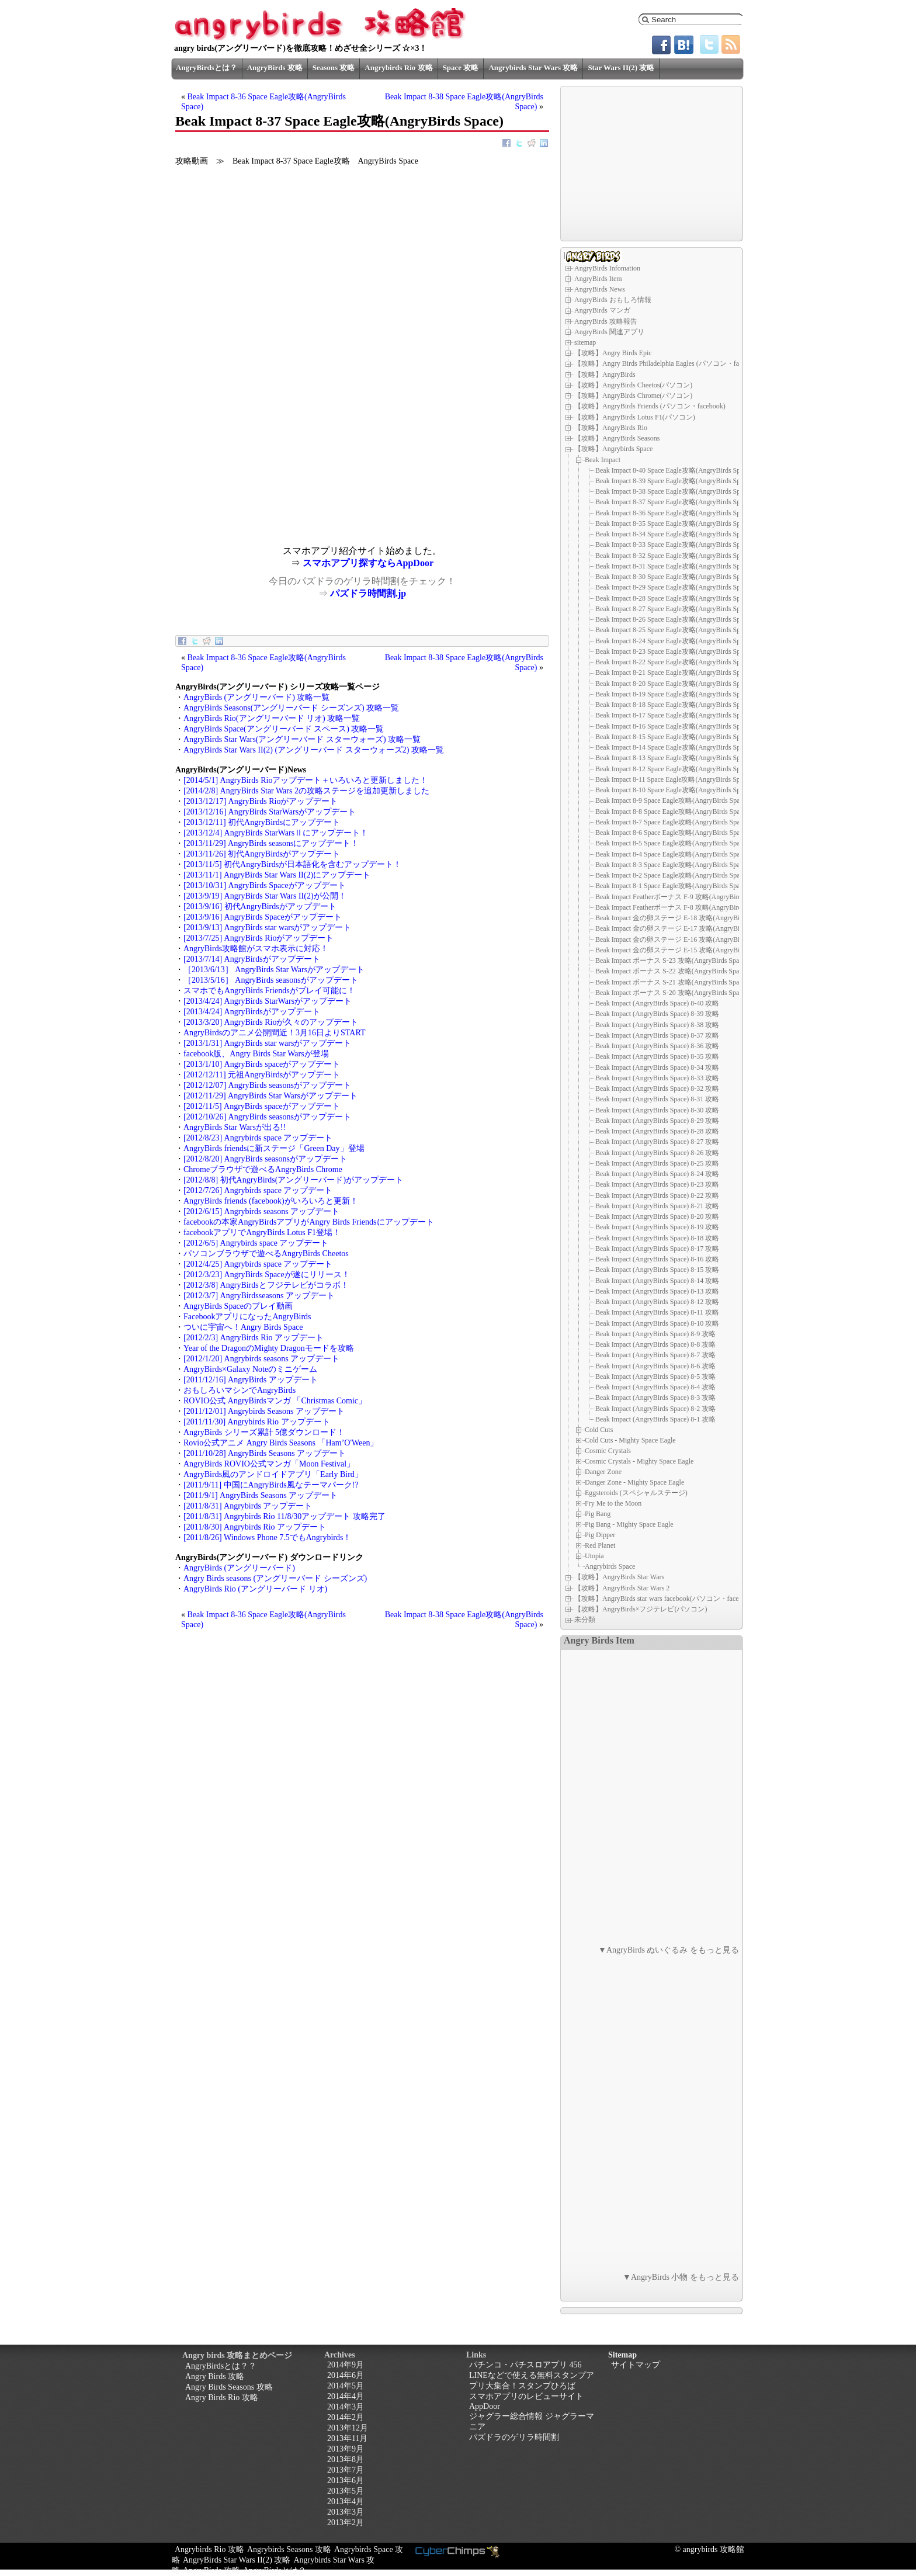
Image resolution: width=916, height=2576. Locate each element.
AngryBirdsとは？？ (220, 2366)
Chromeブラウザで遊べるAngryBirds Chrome (262, 1169)
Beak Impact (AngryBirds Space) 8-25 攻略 (657, 1163)
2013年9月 (345, 2449)
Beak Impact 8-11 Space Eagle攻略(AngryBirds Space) (673, 779)
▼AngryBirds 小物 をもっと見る (681, 2277)
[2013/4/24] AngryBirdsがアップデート (251, 1011)
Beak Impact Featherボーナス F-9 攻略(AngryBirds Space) (680, 897)
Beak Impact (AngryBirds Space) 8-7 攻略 (655, 1355)
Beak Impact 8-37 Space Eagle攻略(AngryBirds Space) (673, 502)
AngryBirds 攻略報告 (605, 321)
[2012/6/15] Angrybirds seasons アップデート (261, 1211)
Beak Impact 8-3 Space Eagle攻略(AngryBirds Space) (671, 865)
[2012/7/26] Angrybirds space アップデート (257, 1190)
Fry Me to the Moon (613, 1503)
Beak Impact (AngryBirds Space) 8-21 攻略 (657, 1206)
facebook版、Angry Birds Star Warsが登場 (256, 1053)
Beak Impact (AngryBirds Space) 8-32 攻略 (657, 1088)
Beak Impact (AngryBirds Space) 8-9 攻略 (655, 1334)
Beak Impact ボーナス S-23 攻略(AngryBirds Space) (671, 960)
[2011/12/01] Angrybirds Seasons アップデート (264, 1411)
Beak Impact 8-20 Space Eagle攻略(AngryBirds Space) (673, 683)
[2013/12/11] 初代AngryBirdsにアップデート (261, 822)
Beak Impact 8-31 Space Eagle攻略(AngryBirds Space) (673, 566)
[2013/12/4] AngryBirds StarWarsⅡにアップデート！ (275, 832)
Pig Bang (597, 1514)
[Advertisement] (268, 464)
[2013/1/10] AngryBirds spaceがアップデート (261, 1064)
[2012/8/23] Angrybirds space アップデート (257, 1137)
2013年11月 (347, 2438)
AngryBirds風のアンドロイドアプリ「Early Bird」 (273, 1474)
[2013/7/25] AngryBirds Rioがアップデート (258, 938)
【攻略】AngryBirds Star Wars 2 (621, 1588)
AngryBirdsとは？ (206, 67)
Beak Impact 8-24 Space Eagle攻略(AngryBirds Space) (673, 641)
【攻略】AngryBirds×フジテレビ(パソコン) (640, 1609)
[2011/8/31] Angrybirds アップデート (247, 1506)
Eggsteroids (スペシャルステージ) (636, 1493)
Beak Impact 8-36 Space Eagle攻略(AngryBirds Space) (673, 513)
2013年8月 (345, 2459)
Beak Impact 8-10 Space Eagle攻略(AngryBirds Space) (673, 790)
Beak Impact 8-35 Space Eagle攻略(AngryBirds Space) (673, 523)
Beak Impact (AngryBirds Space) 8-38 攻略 (657, 1025)
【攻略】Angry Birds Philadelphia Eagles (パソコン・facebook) (668, 363)
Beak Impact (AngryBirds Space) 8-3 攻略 (655, 1397)
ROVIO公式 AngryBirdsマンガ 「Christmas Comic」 (274, 1400)
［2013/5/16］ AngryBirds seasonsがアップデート (270, 980)
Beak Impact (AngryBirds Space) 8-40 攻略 (657, 1003)
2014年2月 (345, 2417)
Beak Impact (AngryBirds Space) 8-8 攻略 (655, 1344)
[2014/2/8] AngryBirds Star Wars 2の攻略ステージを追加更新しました (306, 790)
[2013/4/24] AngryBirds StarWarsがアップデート (267, 1001)
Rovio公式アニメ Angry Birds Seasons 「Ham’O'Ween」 (280, 1442)
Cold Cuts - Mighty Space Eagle (630, 1440)
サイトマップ (635, 2364)
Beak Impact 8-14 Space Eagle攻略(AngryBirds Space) (673, 747)
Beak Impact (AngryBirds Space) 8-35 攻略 (657, 1056)
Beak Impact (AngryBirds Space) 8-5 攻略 (655, 1376)
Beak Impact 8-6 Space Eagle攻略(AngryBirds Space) (671, 832)
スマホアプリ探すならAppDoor (368, 563)
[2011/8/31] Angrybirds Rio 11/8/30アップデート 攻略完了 (284, 1516)
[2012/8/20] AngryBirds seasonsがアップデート (265, 1158)
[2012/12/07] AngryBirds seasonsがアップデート (267, 1085)
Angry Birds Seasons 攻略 (229, 2387)
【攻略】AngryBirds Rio (610, 428)
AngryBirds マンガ (602, 310)
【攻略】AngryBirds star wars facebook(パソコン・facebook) (664, 1598)
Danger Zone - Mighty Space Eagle (634, 1482)
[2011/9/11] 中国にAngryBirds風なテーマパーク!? (271, 1485)
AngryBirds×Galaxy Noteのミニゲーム (250, 1369)
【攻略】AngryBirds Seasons (617, 438)
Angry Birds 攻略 (214, 2376)
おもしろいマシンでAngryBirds (239, 1390)
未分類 (584, 1619)
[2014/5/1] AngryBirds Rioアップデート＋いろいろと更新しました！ (305, 780)
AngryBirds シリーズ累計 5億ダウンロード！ (264, 1432)
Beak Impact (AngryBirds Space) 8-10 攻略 (657, 1323)
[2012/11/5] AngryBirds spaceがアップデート (261, 1106)
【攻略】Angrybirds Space (613, 449)
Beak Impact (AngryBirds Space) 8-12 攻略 (657, 1302)
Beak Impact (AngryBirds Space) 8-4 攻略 (655, 1387)
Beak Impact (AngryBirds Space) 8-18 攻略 (657, 1238)
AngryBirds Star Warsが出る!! (234, 1127)
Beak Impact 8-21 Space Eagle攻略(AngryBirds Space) (673, 672)
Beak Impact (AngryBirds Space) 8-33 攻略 (657, 1078)
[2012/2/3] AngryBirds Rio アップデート (253, 1337)
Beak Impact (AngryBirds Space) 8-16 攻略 (657, 1259)
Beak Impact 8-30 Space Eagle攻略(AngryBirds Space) (673, 577)
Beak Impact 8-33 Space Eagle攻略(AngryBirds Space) (673, 544)
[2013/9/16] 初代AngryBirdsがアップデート (259, 906)
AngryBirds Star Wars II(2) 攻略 (236, 2560)
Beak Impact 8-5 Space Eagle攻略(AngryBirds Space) (671, 843)
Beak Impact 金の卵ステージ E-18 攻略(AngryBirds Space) (682, 918)
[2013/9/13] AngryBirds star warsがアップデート (267, 927)
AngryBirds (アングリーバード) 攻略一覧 (256, 697)
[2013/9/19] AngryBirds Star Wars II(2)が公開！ (264, 896)
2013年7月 (345, 2470)
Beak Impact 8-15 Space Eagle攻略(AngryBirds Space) (673, 737)
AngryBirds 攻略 (275, 67)
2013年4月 (345, 2501)
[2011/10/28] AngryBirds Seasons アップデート (264, 1453)
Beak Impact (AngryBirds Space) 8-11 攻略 (657, 1312)
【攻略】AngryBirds (605, 374)
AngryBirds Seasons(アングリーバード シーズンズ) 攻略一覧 (291, 707)
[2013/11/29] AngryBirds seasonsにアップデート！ (271, 843)
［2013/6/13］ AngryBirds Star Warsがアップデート (274, 969)
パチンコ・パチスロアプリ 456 (525, 2364)
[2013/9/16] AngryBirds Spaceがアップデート (262, 917)
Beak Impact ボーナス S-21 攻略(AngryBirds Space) (671, 982)
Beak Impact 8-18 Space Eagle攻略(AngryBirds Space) (673, 705)
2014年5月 (345, 2385)
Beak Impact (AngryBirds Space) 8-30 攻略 (657, 1110)
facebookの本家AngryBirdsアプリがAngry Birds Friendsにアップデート (308, 1222)
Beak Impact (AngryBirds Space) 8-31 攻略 (657, 1099)
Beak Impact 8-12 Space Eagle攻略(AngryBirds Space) (673, 769)
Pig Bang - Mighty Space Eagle (629, 1524)
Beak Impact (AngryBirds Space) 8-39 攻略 (657, 1014)
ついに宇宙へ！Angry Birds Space (243, 1327)
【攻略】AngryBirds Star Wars (619, 1577)
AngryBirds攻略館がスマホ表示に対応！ (255, 948)
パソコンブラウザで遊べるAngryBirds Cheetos (266, 1253)
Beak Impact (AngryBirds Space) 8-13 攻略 (657, 1291)
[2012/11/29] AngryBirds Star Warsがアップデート (270, 1095)
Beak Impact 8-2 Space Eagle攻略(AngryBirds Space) (671, 875)
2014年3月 (345, 2406)
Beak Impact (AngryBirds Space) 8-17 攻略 (657, 1248)
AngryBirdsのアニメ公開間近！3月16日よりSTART (274, 1032)
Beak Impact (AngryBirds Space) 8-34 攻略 (657, 1067)
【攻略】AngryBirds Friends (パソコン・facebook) (650, 406)
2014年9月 (345, 2364)
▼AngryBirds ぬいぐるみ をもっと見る (668, 1950)
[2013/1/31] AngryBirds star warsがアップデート (267, 1043)
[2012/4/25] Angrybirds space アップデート (257, 1264)
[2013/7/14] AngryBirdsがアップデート (251, 959)
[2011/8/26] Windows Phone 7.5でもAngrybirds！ (267, 1537)
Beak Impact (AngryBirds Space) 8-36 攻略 (657, 1046)
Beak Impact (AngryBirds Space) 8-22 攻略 (657, 1195)
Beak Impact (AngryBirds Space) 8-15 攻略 (657, 1270)
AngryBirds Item (598, 279)
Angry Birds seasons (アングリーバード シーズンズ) (275, 1578)
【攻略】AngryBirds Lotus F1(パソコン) (634, 417)
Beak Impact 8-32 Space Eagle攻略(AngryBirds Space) (673, 556)
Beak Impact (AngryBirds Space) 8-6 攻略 (655, 1366)
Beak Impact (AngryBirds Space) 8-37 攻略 (657, 1035)
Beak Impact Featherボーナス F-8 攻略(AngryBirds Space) (680, 907)
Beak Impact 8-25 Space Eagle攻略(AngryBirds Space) (673, 630)
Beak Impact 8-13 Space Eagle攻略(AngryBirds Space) (673, 758)
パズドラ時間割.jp (368, 593)
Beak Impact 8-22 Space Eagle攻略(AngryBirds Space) (673, 662)
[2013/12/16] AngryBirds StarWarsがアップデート (269, 811)
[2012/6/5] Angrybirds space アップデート (255, 1243)
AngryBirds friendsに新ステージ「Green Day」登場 (274, 1148)
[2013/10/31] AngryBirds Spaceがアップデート (264, 885)
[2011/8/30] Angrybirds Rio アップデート (254, 1527)
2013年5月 (345, 2491)
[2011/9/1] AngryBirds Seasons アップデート (260, 1495)
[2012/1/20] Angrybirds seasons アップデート (261, 1358)
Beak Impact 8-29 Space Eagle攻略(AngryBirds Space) (673, 587)
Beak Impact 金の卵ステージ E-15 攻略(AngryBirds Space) (682, 950)
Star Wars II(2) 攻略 (621, 67)
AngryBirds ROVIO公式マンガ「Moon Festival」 (269, 1463)
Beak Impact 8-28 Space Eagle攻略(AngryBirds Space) (673, 598)
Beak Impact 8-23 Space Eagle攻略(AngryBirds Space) (673, 651)
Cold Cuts (599, 1430)
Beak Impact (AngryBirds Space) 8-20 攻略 (657, 1216)
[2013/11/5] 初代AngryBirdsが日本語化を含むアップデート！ (292, 864)
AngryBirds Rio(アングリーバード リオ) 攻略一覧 (271, 718)
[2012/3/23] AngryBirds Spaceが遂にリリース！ (266, 1274)
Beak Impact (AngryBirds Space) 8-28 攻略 (657, 1131)
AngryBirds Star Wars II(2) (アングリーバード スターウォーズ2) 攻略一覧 (313, 750)
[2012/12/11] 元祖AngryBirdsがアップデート (261, 1074)
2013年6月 (345, 2480)
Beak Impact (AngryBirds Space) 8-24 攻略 (657, 1174)
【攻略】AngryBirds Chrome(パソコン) (633, 395)
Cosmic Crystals (608, 1451)
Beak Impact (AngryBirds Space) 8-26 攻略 (657, 1153)
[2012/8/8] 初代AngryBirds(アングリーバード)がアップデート (293, 1180)
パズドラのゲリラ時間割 (514, 2437)
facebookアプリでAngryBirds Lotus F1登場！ (262, 1232)
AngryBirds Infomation (607, 268)
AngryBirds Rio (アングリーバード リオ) (255, 1589)
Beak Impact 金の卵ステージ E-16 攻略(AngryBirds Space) (682, 939)
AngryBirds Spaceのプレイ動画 (238, 1306)
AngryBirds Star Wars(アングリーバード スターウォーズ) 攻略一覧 (302, 739)
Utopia (594, 1556)
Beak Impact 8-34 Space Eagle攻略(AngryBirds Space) (673, 534)
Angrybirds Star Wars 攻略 (533, 67)
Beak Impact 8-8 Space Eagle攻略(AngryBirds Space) (671, 811)
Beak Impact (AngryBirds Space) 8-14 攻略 (657, 1281)
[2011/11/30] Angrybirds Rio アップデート (256, 1421)
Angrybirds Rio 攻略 (398, 67)
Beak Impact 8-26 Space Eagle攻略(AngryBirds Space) (673, 619)
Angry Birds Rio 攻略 (221, 2397)
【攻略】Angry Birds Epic (613, 353)
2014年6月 (345, 2375)
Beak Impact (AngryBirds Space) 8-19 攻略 (657, 1227)
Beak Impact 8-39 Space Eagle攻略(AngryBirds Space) (673, 481)
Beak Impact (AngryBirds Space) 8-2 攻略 (655, 1409)
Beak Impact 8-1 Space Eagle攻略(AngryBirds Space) (671, 886)
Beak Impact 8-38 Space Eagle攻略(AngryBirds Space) (673, 491)
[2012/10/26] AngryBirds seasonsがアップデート (267, 1116)
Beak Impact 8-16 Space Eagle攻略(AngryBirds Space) (673, 726)
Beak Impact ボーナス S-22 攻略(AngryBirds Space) (671, 971)
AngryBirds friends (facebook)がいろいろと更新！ (270, 1201)
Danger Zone (603, 1472)
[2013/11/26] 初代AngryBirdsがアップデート (261, 854)
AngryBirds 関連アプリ (609, 332)
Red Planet (600, 1545)
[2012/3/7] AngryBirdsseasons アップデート (259, 1295)
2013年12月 (347, 2428)
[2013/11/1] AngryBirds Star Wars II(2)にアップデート (276, 875)
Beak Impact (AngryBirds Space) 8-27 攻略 (657, 1142)
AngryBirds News (599, 289)
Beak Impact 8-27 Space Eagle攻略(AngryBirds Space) (673, 609)
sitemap (585, 342)
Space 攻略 (461, 67)
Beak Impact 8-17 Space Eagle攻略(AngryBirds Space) (673, 715)
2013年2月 (345, 2522)
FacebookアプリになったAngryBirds (247, 1316)
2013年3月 (345, 2512)
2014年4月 (345, 2396)
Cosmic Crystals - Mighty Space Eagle (639, 1461)
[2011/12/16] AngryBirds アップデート (250, 1379)
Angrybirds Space (610, 1566)
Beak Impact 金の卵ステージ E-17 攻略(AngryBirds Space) (682, 928)
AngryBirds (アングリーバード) (239, 1567)
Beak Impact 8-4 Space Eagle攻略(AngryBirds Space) (671, 854)
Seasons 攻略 (334, 67)
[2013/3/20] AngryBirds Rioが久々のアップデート (270, 1022)
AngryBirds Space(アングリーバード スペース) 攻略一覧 (283, 728)
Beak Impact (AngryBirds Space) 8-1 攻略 (655, 1419)
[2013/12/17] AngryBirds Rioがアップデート (260, 801)
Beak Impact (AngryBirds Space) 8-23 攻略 (657, 1184)
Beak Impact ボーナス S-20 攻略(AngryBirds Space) (671, 993)
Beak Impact (602, 459)
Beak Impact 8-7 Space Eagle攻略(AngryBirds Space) (671, 822)
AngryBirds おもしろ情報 (612, 300)
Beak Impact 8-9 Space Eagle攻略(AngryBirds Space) (671, 800)
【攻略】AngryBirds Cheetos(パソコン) (633, 385)
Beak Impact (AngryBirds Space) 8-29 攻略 (657, 1121)
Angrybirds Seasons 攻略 (289, 2549)
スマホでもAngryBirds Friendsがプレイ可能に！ (269, 990)
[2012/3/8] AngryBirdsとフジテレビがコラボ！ (266, 1285)
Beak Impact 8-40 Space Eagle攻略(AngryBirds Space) (673, 470)
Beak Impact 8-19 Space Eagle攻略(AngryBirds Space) (673, 694)
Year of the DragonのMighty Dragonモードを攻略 (268, 1348)
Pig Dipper (600, 1535)
